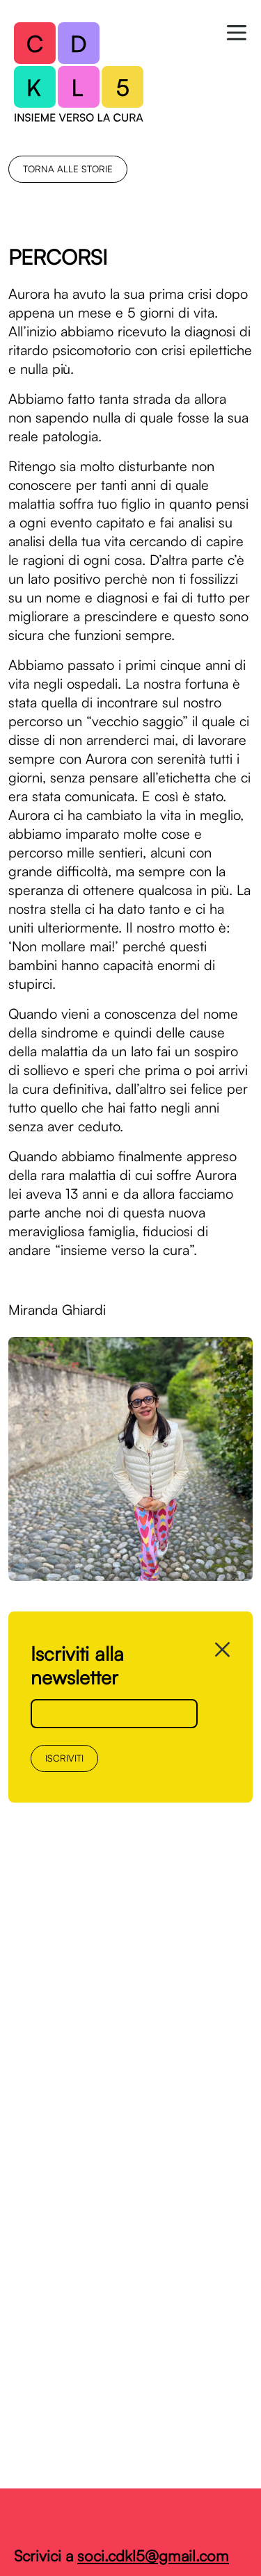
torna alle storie (68, 168)
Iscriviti (64, 1758)
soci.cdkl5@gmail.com (153, 2555)
